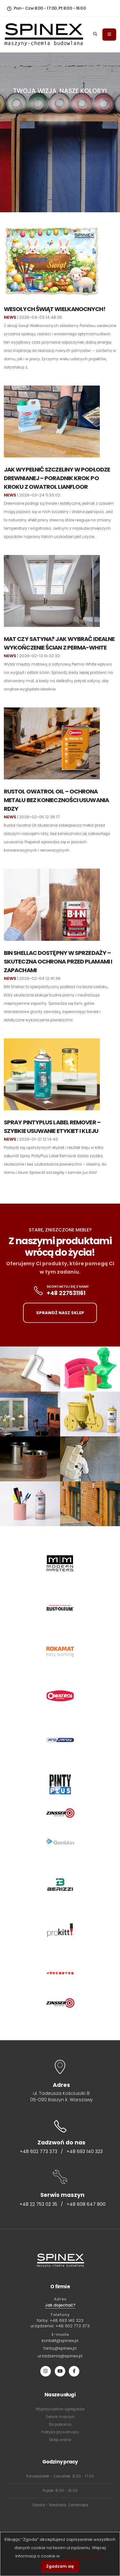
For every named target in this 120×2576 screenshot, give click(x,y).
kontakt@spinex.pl (60, 2341)
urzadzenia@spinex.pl (60, 2356)
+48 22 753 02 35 (38, 2204)
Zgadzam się (60, 2566)
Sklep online (60, 2439)
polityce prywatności (82, 2556)
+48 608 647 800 (86, 2204)
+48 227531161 (66, 1293)
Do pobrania (60, 2424)
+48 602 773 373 (38, 2151)
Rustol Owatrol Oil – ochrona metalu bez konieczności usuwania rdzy (56, 800)
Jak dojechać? (60, 2305)
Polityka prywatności (60, 2432)
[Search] (95, 34)
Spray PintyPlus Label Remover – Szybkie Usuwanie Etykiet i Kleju (52, 1126)
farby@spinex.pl (60, 2348)
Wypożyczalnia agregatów (60, 2409)
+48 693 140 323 (85, 2151)
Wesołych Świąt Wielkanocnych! (54, 309)
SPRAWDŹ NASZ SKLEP (60, 1312)
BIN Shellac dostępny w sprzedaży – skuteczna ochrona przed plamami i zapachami (58, 961)
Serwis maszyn (60, 2416)
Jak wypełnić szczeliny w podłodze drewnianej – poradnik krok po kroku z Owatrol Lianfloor (57, 478)
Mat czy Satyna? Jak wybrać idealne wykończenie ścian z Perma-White (59, 643)
